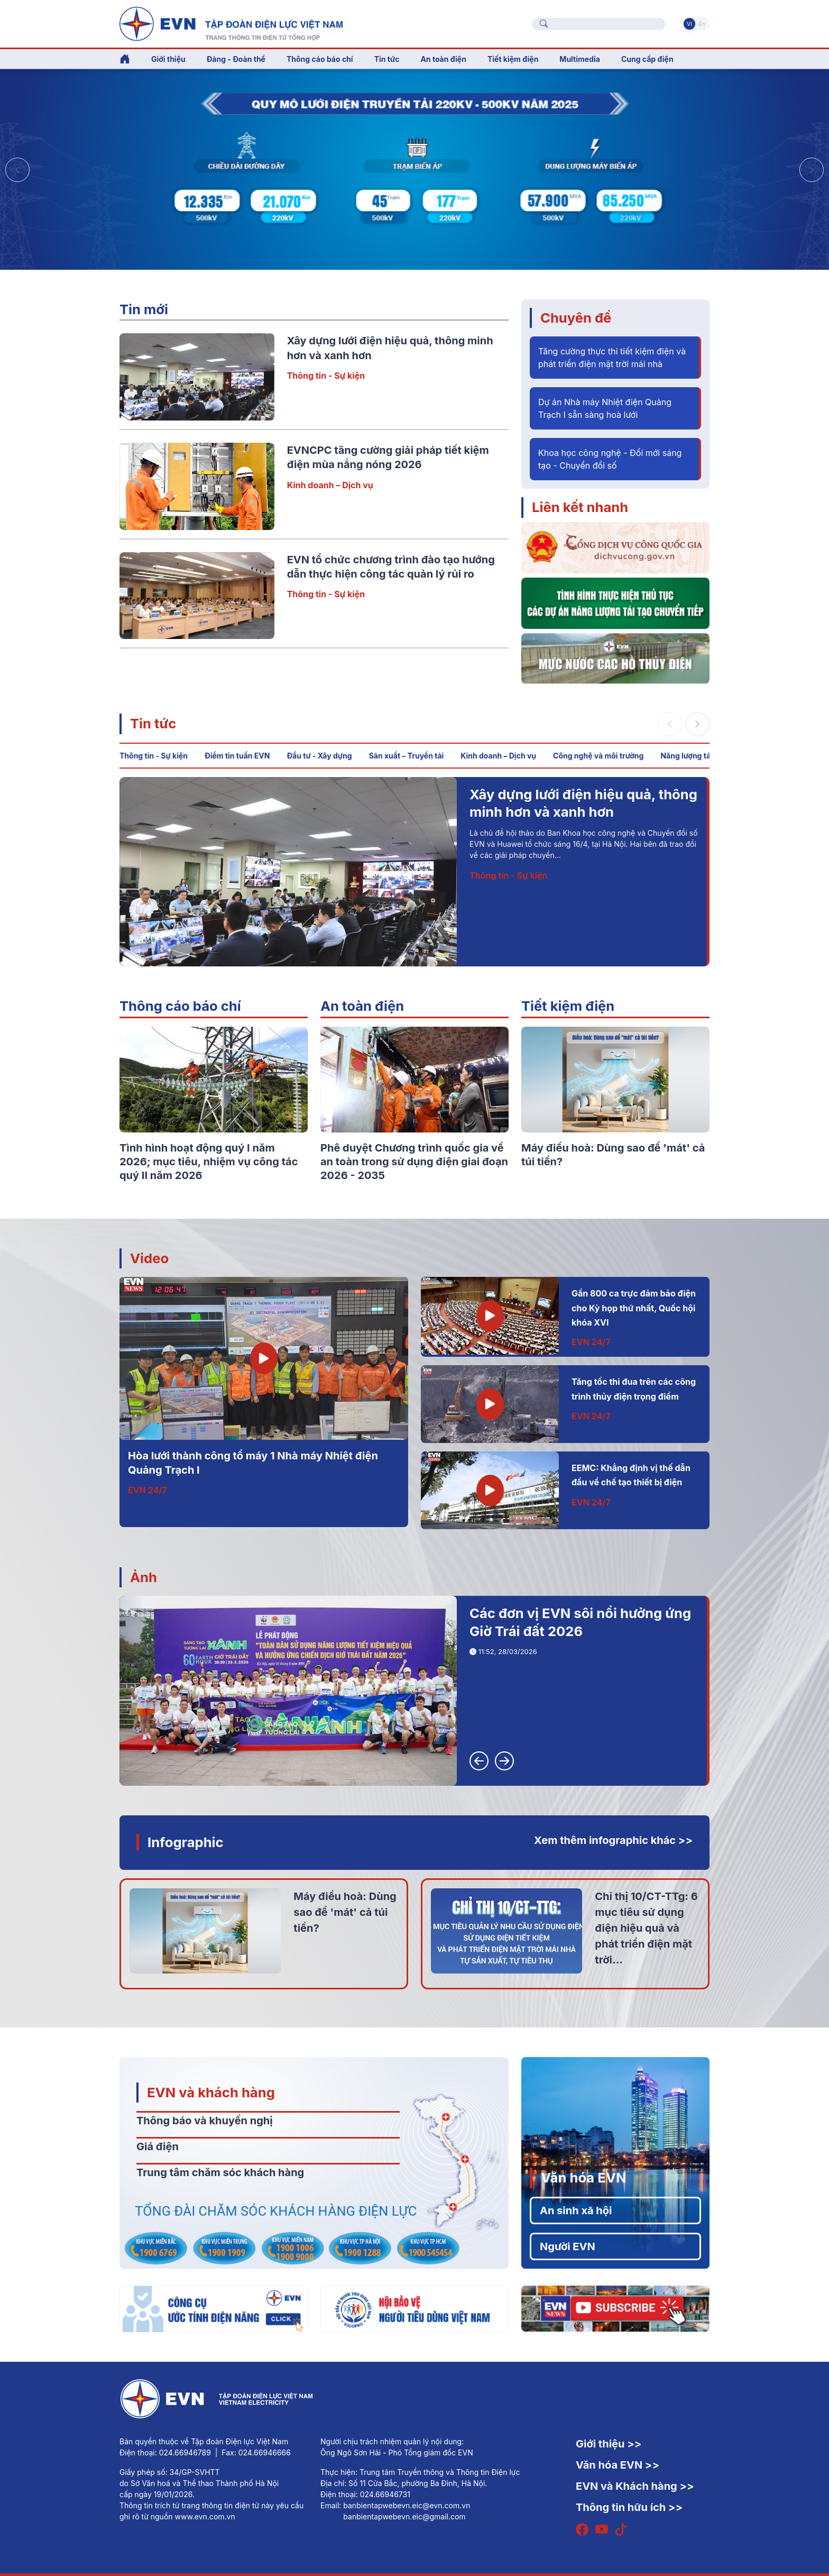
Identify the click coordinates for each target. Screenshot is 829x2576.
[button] (811, 170)
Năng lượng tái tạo (693, 755)
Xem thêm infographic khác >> (613, 1840)
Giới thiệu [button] (168, 58)
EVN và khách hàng (211, 2092)
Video (149, 1258)
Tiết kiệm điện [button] (512, 58)
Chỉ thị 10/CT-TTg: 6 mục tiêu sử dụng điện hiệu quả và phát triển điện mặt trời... (646, 1928)
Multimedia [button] (579, 58)
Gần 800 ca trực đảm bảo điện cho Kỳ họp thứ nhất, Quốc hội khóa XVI (634, 1308)
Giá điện (157, 2146)
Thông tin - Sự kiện (326, 375)
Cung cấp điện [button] (647, 58)
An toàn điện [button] (443, 58)
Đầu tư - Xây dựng (319, 755)
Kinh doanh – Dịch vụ (330, 485)
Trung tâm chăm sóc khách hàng (220, 2172)
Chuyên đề (575, 317)
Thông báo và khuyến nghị (204, 2120)
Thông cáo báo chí (320, 58)
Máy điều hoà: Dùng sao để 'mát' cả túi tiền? (344, 1912)
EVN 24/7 (147, 1490)
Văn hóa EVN (583, 2177)
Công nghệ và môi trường (598, 755)
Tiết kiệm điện (567, 1006)
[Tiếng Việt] (231, 22)
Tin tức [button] (387, 58)
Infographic (186, 1842)
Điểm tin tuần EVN (237, 755)
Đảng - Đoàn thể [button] (236, 58)
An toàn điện (362, 1006)
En (702, 24)
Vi (689, 24)
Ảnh (143, 1577)
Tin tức (153, 723)
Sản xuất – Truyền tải (406, 755)
